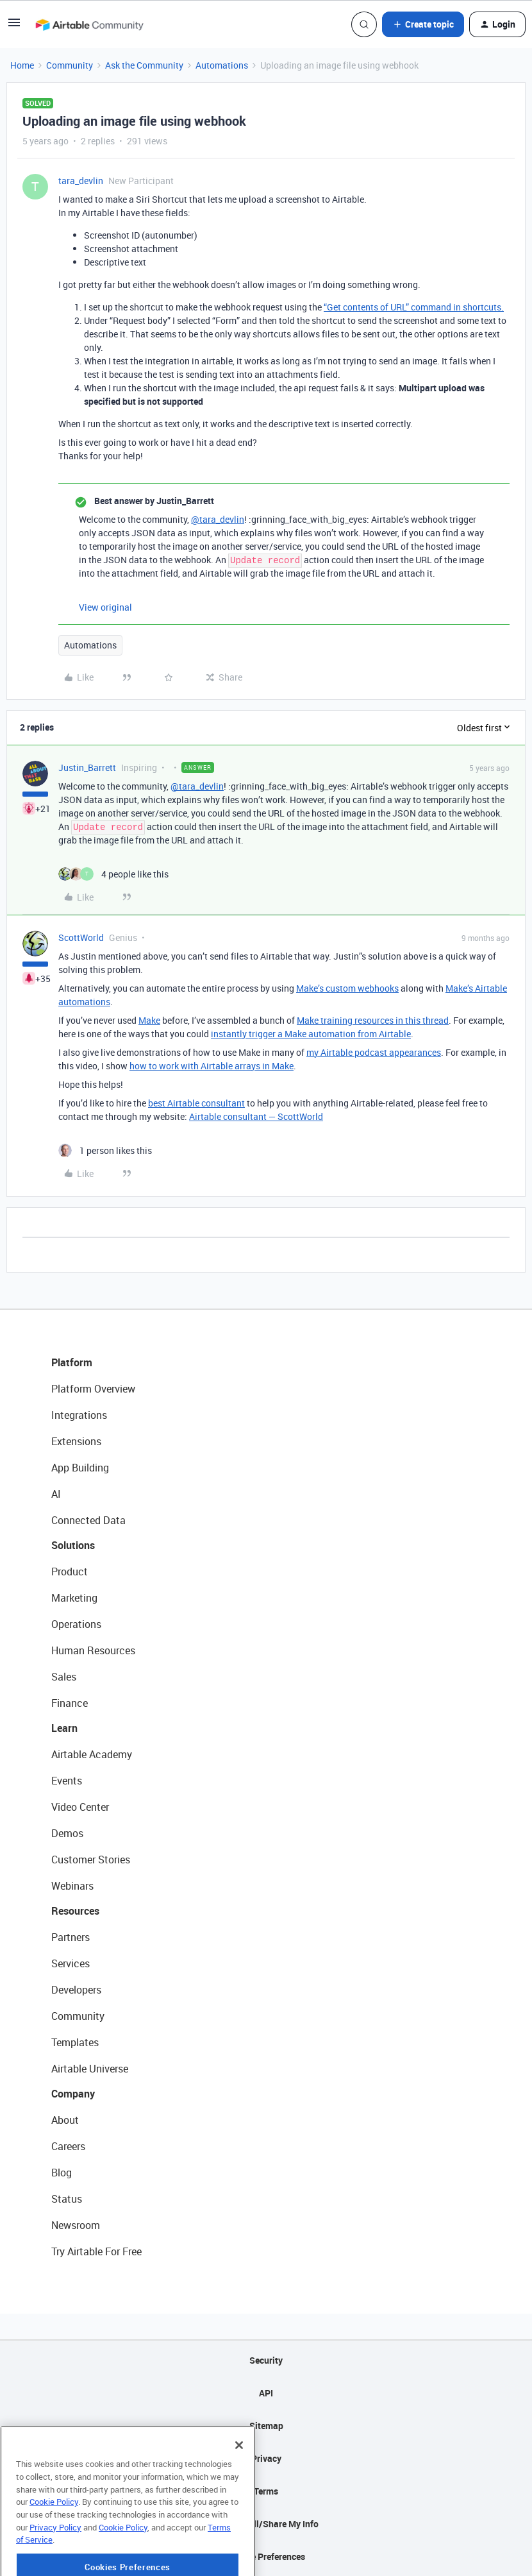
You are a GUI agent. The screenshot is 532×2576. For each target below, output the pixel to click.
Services (70, 1963)
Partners (70, 1937)
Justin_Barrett (87, 767)
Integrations (79, 1415)
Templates (75, 2042)
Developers (76, 1990)
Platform (71, 1362)
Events (66, 1781)
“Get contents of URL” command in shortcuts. (414, 307)
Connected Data (88, 1520)
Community (69, 65)
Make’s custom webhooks (347, 988)
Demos (67, 1833)
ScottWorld (81, 937)
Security (266, 2360)
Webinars (72, 1886)
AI (56, 1494)
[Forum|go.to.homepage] (89, 24)
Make (149, 1020)
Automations (221, 65)
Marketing (74, 1598)
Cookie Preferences (266, 2556)
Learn (64, 1728)
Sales (63, 1677)
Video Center (80, 1807)
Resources (75, 1911)
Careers (68, 2146)
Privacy (266, 2458)
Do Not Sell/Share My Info (266, 2524)
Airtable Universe (89, 2069)
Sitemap (266, 2425)
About (65, 2120)
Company (73, 2094)
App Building (80, 1468)
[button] (14, 27)
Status (66, 2199)
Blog (61, 2172)
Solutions (73, 1545)
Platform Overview (93, 1389)
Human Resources (93, 1650)
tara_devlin (80, 180)
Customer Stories (90, 1859)
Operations (76, 1624)
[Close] (239, 2490)
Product (69, 1571)
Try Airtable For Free (96, 2251)
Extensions (76, 1441)
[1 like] (105, 1150)
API (266, 2393)
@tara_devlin (217, 519)
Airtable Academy (91, 1754)
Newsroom (75, 2225)
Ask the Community (144, 65)
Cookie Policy (53, 2546)
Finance (69, 1703)
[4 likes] (113, 874)
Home (22, 65)
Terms (266, 2491)
